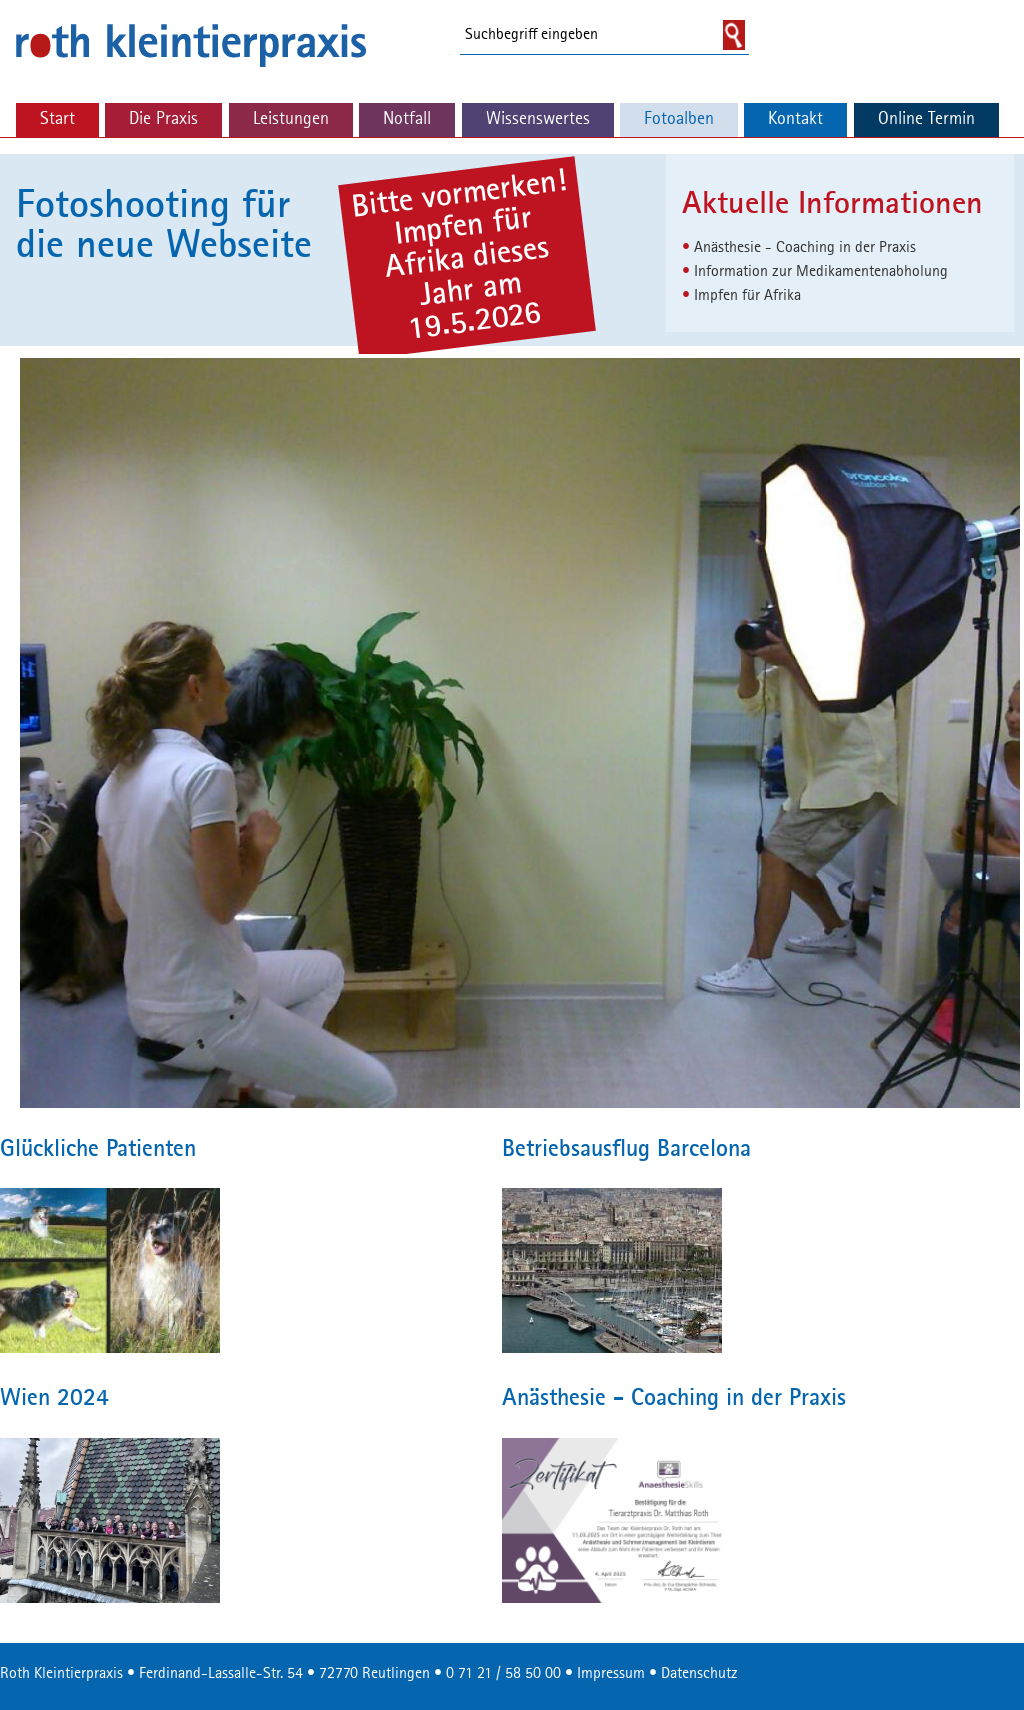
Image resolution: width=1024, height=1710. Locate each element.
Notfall (407, 119)
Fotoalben (679, 119)
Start (57, 119)
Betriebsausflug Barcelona (626, 1150)
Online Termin (926, 119)
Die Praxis (163, 119)
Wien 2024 (54, 1399)
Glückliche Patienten (98, 1150)
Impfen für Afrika (747, 296)
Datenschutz (699, 1674)
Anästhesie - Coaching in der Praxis (805, 248)
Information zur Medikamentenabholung (821, 272)
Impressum (611, 1674)
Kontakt (795, 119)
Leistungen (291, 119)
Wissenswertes (538, 119)
